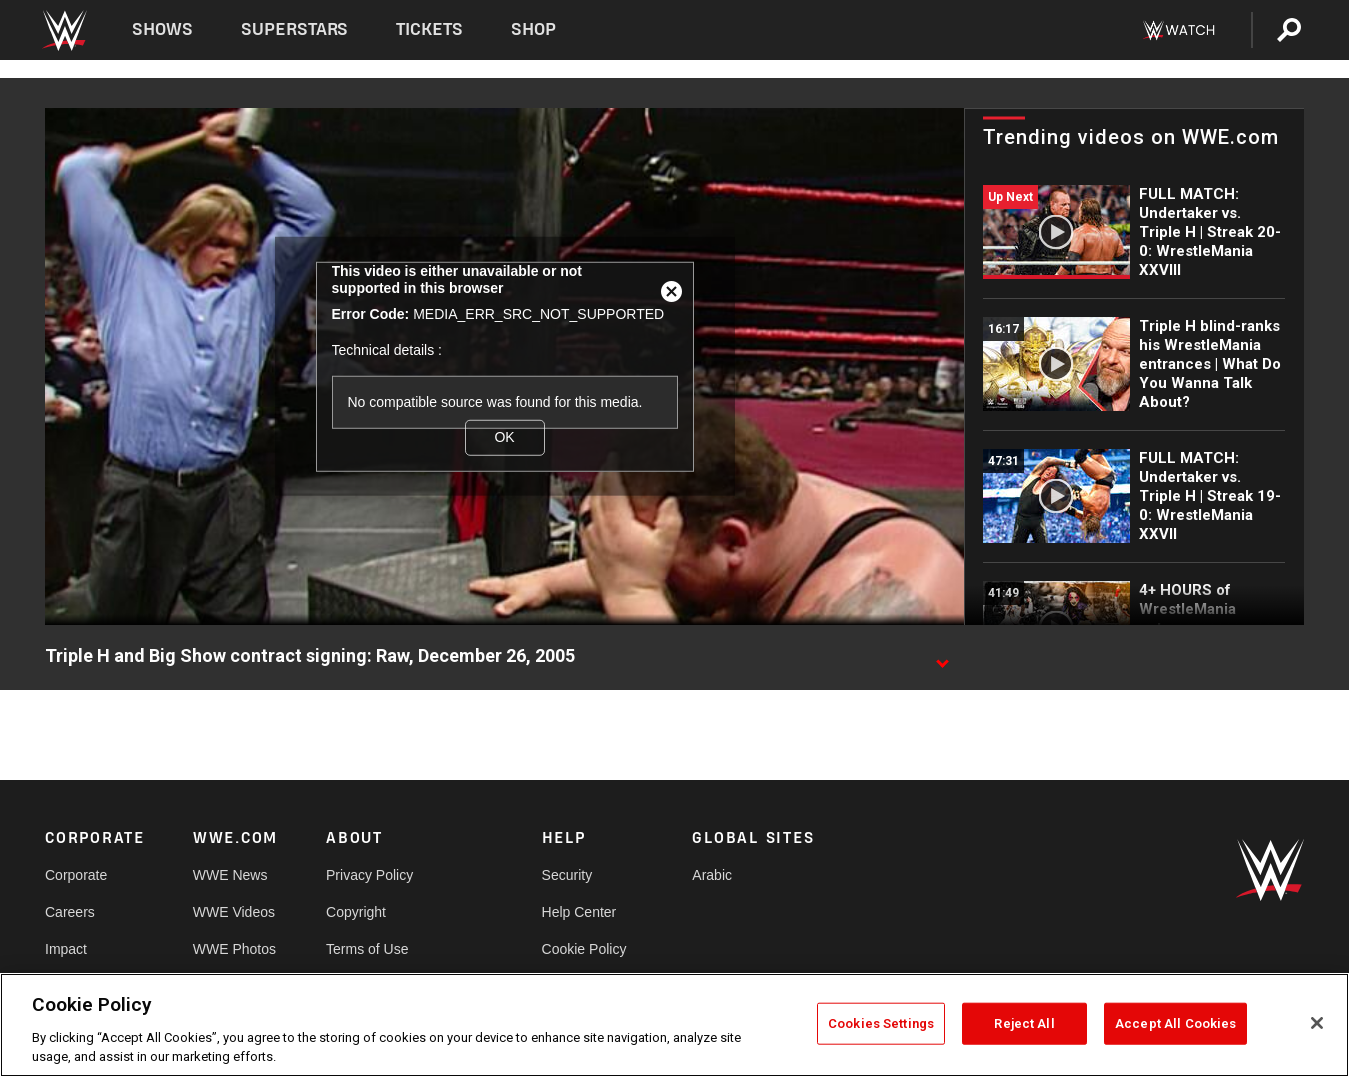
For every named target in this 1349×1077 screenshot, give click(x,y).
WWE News (230, 875)
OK (504, 437)
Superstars (295, 29)
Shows (162, 29)
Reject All (1024, 1023)
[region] (674, 1025)
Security (567, 875)
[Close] (1317, 1023)
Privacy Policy (369, 875)
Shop (533, 29)
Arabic (712, 875)
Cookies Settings (881, 1023)
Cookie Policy (584, 949)
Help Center (579, 912)
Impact (66, 949)
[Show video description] (942, 657)
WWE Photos (234, 949)
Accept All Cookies (1175, 1023)
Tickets (429, 29)
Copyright (356, 912)
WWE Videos (234, 912)
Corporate (76, 875)
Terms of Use (367, 949)
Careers (70, 912)
